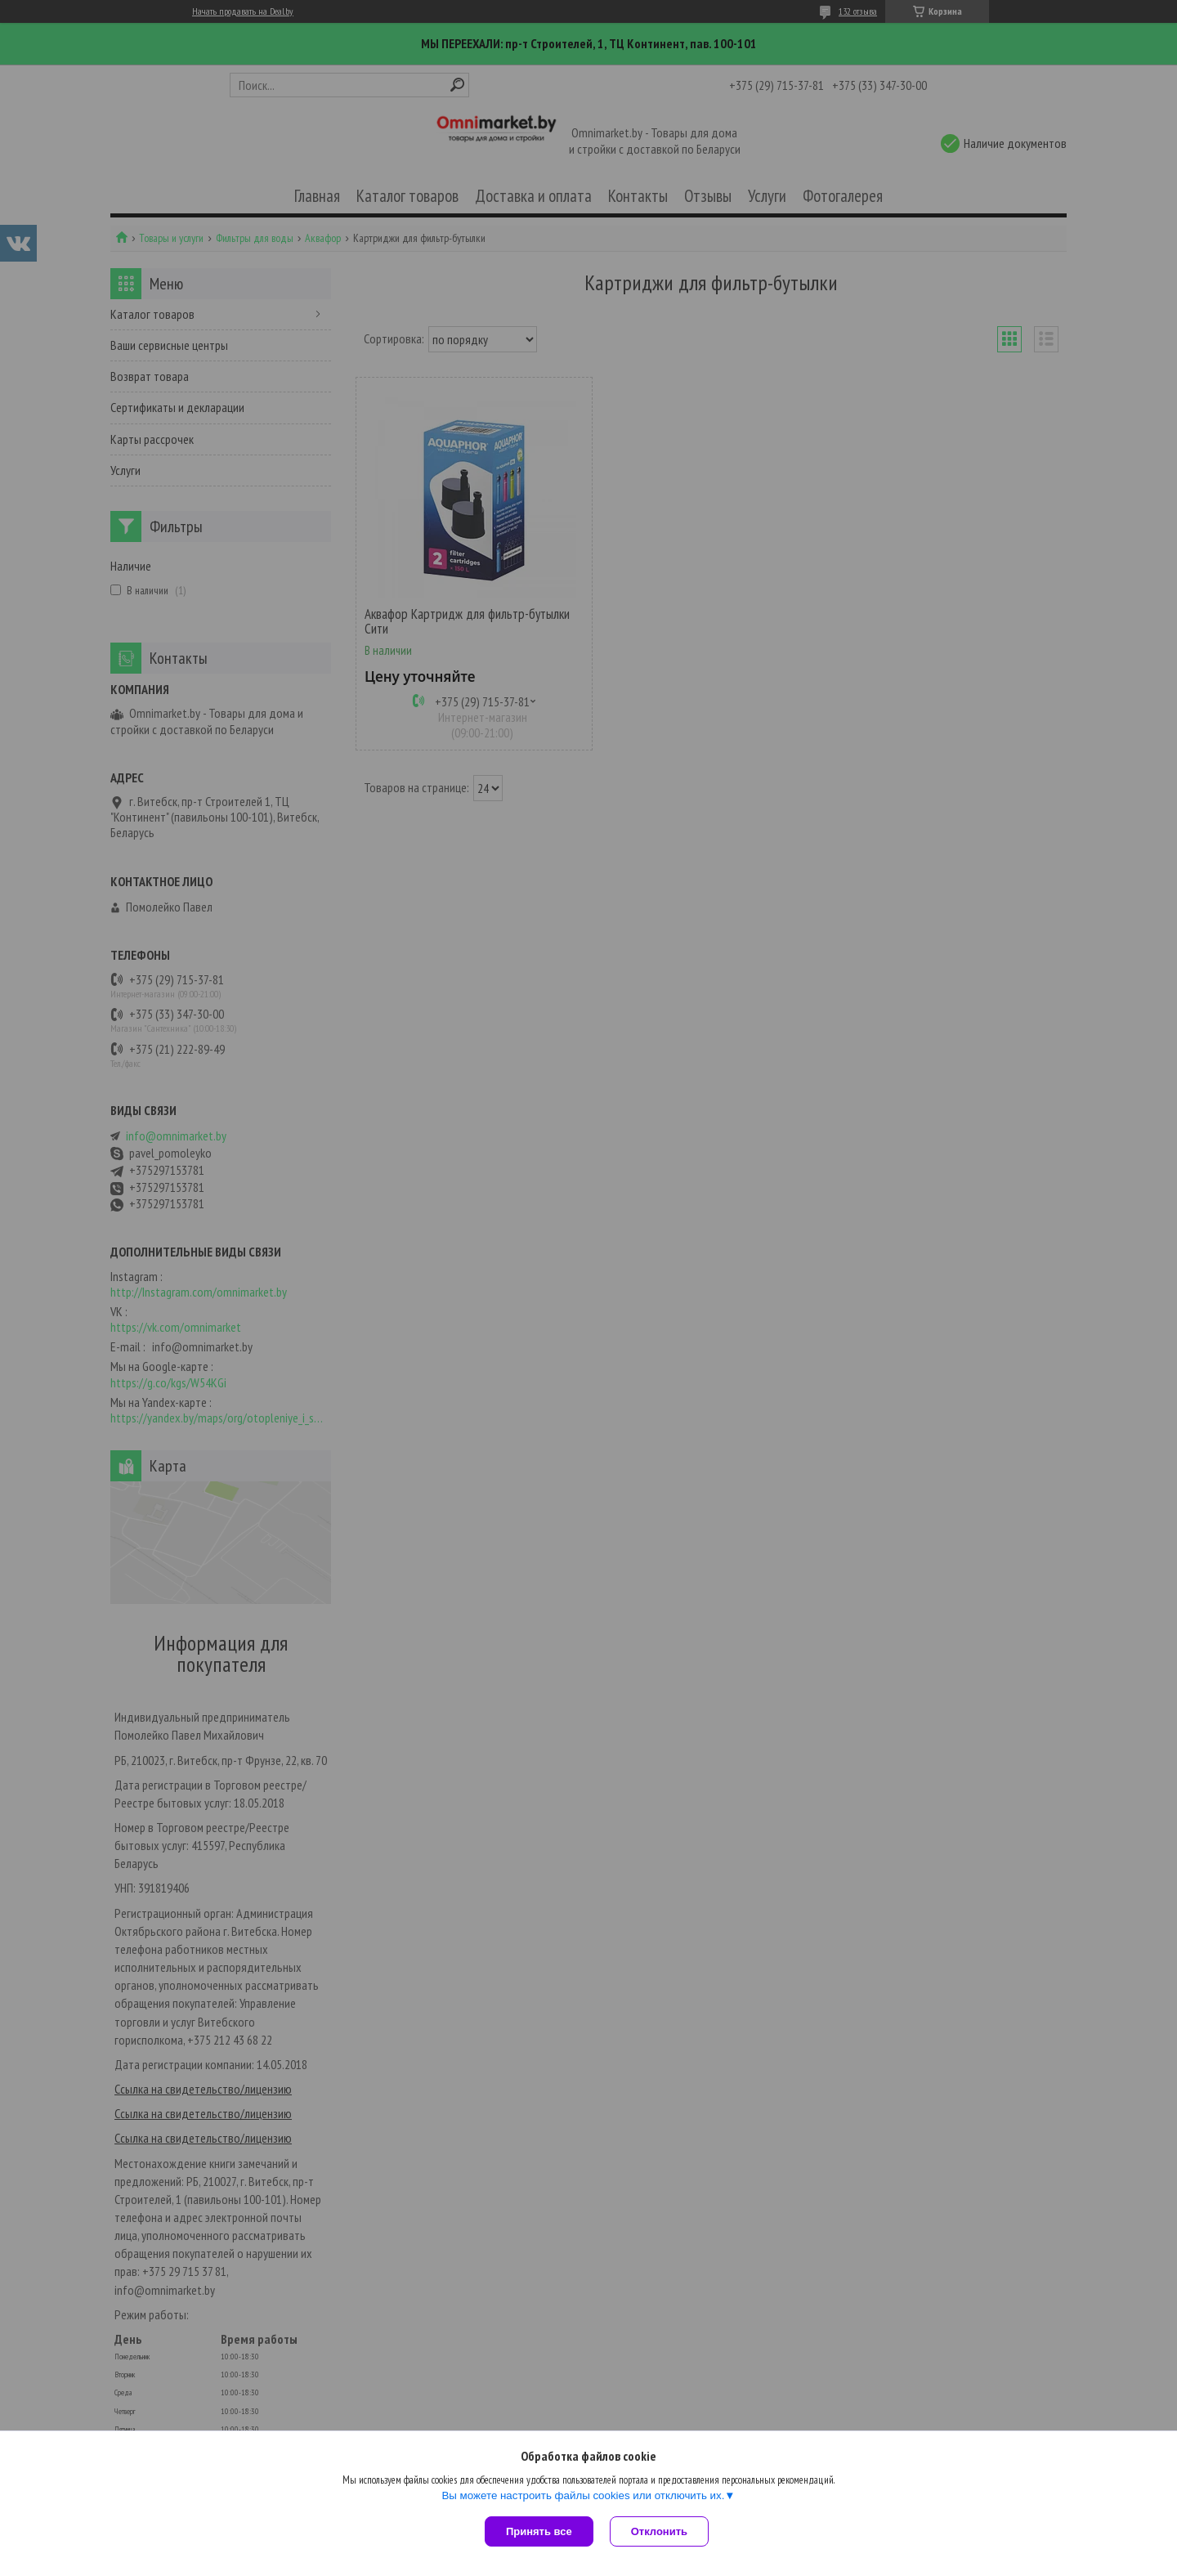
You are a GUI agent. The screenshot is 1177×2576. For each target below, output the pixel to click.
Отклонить (659, 2531)
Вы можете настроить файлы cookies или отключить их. (582, 2495)
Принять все (539, 2531)
